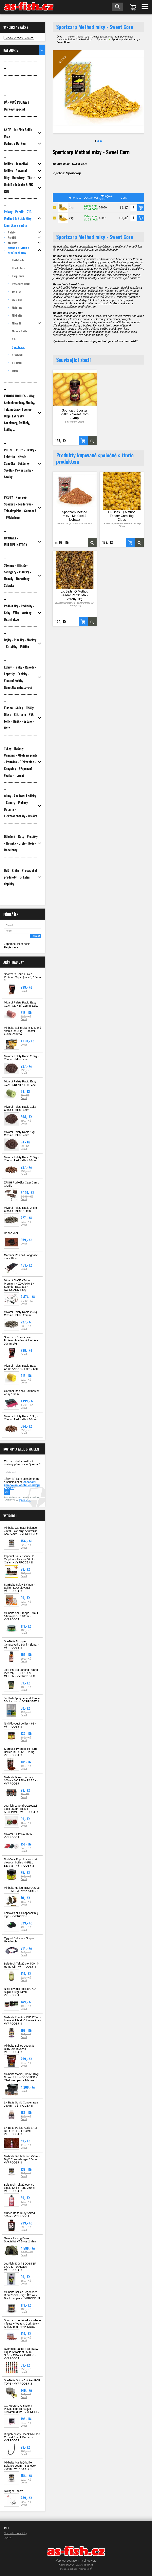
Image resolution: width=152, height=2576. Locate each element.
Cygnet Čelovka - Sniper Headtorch (19, 1940)
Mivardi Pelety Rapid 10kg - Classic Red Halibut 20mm (21, 1418)
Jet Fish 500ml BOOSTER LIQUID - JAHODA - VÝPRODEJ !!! (20, 2266)
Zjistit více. (25, 1500)
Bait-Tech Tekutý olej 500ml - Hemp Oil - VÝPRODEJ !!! (21, 1965)
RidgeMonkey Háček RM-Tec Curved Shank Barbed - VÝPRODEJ (22, 2437)
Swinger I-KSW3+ (15, 2491)
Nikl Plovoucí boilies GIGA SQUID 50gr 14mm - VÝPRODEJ (20, 1992)
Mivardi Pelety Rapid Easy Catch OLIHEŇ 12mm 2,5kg (21, 1004)
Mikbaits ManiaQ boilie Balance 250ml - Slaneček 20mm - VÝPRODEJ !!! (20, 2465)
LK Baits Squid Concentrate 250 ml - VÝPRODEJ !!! (21, 2104)
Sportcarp (102, 39)
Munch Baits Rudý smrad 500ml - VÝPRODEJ (19, 2214)
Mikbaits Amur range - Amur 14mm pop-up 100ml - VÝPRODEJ (21, 1616)
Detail (24, 991)
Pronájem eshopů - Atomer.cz (76, 2569)
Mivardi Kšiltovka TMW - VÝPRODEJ (19, 1835)
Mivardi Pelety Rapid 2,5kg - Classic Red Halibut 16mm (21, 1159)
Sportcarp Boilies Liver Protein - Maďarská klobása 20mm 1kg (21, 1340)
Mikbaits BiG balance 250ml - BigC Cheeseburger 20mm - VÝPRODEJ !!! (22, 2159)
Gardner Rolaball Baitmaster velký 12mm (21, 1392)
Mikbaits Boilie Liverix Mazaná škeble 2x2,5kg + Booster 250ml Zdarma (22, 1031)
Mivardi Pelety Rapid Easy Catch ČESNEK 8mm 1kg (20, 1083)
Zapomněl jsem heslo (17, 943)
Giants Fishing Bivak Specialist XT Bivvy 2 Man (20, 2240)
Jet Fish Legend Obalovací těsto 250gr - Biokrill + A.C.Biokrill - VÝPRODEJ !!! (21, 1809)
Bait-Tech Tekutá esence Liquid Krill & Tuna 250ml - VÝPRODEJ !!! (20, 2187)
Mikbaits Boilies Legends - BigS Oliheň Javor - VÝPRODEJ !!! (20, 2049)
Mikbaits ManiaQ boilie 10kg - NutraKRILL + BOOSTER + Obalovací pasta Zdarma (22, 2077)
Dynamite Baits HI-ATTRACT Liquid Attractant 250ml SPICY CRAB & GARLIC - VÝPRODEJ (22, 2353)
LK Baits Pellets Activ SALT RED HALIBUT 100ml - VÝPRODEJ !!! (20, 2131)
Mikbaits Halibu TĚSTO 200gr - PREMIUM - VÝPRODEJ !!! (22, 1889)
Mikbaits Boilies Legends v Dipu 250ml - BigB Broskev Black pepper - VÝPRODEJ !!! (22, 2295)
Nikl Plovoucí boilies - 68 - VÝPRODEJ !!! (20, 1725)
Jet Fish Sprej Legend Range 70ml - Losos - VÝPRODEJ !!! (22, 1700)
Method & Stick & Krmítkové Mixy (74, 39)
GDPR (7, 2537)
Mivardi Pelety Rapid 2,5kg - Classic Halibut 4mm (21, 1058)
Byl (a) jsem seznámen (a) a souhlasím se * (22, 1483)
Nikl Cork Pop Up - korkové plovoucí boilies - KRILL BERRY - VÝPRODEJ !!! (20, 1862)
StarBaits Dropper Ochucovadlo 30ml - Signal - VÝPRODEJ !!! (21, 1644)
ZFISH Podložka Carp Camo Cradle (21, 1184)
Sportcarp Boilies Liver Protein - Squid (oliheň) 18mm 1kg (22, 977)
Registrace (11, 947)
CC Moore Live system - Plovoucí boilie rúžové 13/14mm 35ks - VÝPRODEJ (22, 2409)
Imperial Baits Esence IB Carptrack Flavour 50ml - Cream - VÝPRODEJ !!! (19, 1559)
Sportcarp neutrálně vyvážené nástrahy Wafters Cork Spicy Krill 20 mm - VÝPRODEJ (22, 2323)
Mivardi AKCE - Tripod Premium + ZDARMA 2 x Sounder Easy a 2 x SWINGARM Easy (19, 1285)
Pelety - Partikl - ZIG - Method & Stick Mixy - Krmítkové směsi (100, 36)
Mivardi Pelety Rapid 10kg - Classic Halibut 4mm (21, 1108)
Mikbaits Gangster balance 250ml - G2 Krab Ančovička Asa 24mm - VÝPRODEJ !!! (21, 1531)
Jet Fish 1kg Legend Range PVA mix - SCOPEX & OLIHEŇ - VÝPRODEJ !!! (21, 1673)
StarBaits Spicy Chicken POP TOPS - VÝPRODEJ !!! (22, 2382)
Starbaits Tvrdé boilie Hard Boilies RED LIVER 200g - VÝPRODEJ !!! (20, 1752)
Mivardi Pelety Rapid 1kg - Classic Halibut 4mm (20, 1133)
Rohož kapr (11, 1233)
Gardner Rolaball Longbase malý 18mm (21, 1257)
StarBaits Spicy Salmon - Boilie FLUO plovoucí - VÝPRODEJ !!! (19, 1587)
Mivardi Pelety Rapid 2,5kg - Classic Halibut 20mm (21, 1313)
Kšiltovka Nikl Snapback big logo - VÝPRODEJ (21, 1914)
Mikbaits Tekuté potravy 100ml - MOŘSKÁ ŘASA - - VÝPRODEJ (21, 1780)
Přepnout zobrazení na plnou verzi (76, 2560)
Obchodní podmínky (15, 2533)
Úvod (59, 36)
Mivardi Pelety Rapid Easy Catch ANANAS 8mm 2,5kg (21, 1367)
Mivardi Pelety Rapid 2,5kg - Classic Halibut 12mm (21, 1209)
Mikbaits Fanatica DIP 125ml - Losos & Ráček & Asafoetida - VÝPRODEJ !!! (22, 2020)
